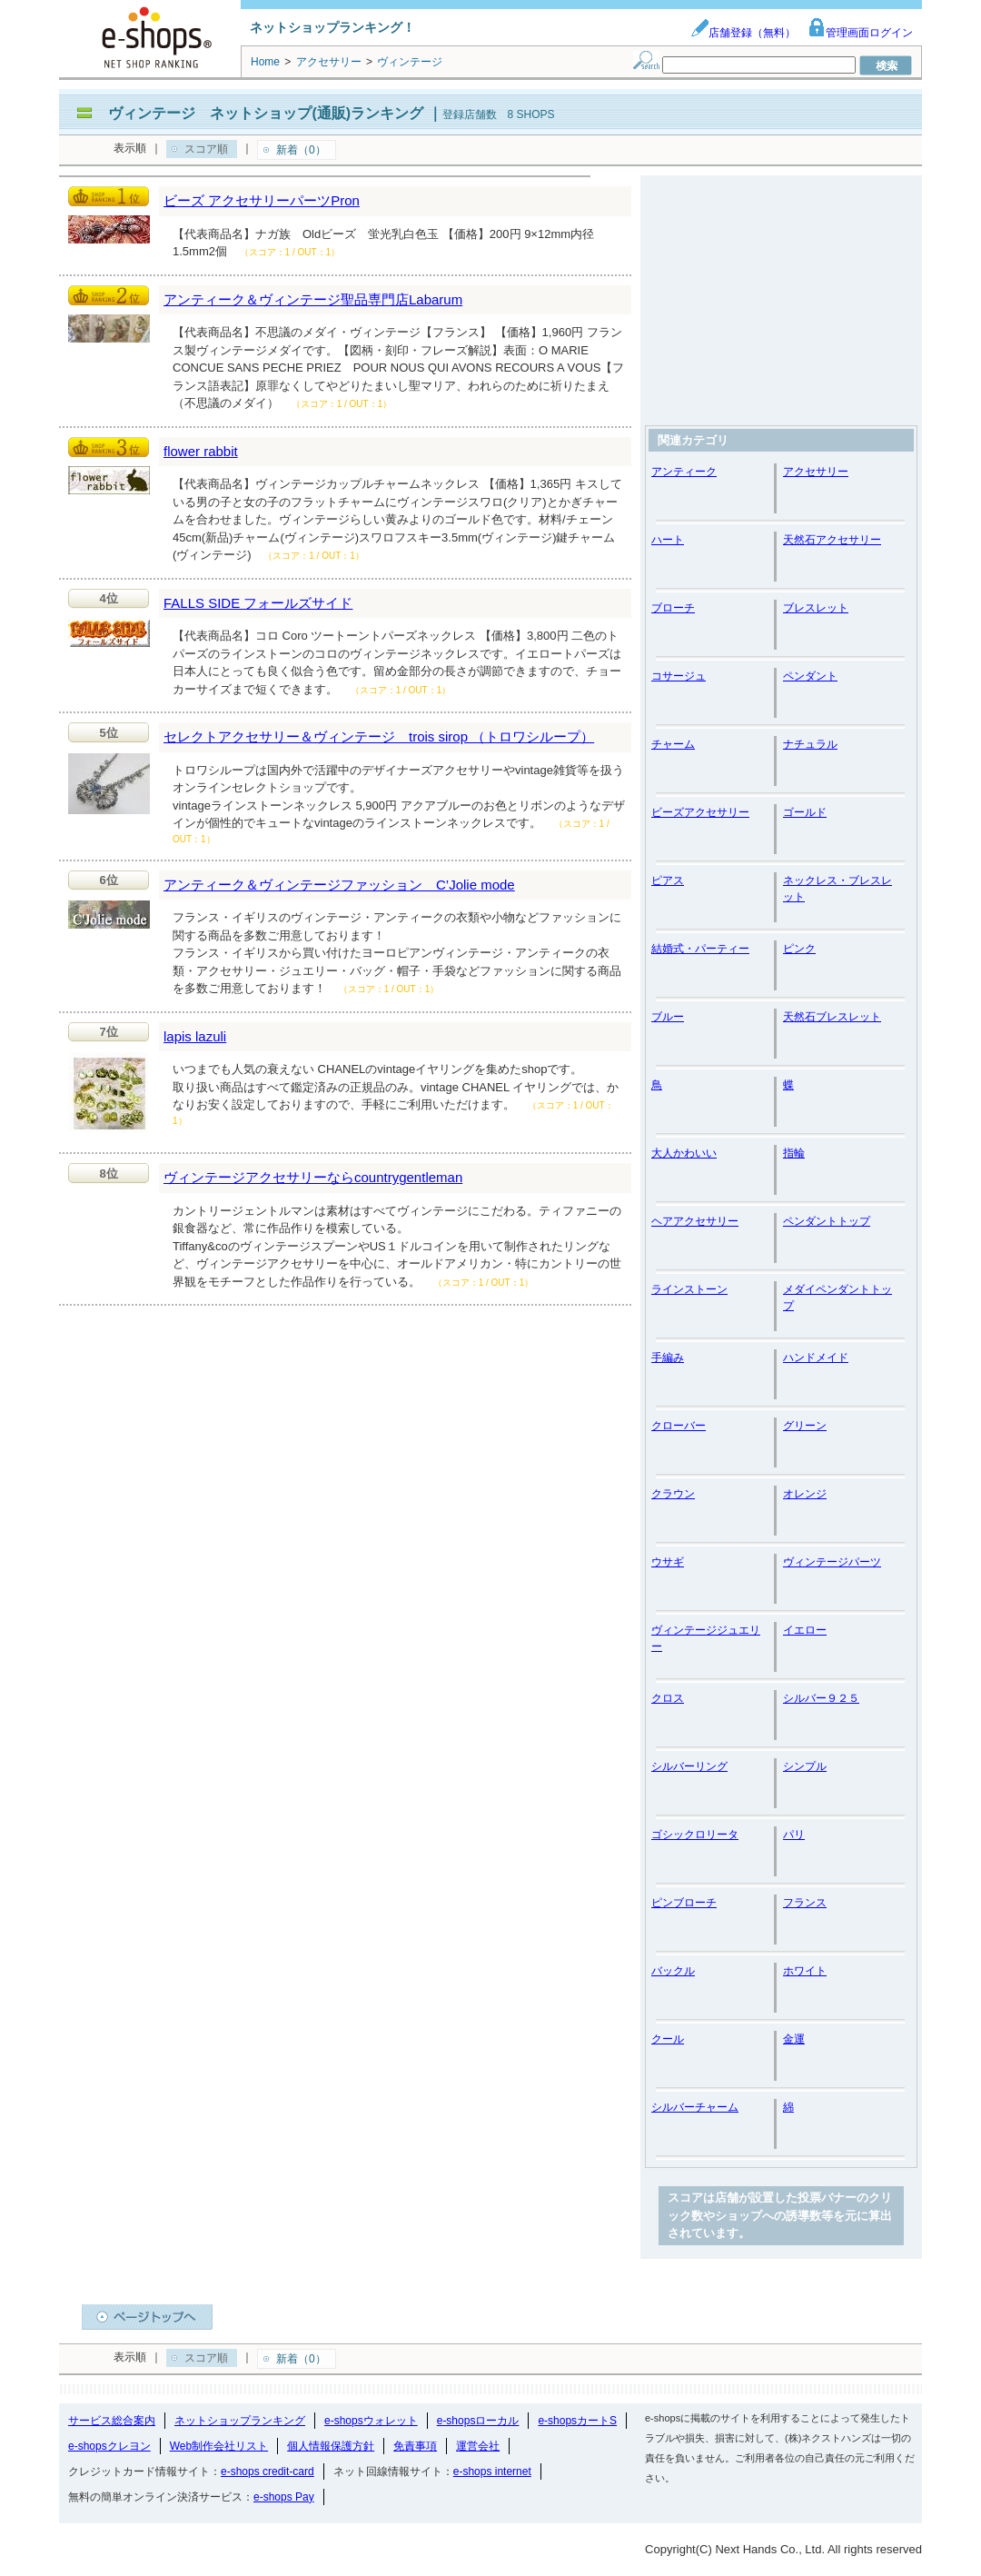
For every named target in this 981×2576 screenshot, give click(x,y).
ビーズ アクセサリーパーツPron (262, 200)
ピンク (799, 948)
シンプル (805, 1766)
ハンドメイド (815, 1357)
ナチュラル (810, 744)
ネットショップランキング (239, 2420)
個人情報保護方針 (330, 2446)
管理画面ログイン (860, 32)
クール (667, 2039)
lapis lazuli (195, 1036)
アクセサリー (815, 471)
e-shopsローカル (478, 2420)
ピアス (667, 880)
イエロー (805, 1630)
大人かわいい (684, 1153)
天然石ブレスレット (832, 1016)
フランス (805, 1902)
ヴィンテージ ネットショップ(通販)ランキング (265, 113)
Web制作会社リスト (219, 2446)
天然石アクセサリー (832, 539)
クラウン (673, 1493)
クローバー (678, 1425)
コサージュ (678, 676)
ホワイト (805, 1970)
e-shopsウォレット (371, 2420)
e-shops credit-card (267, 2471)
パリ (794, 1834)
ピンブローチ (684, 1902)
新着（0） (301, 150)
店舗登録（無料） (743, 32)
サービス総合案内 (111, 2420)
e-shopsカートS (577, 2420)
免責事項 (415, 2446)
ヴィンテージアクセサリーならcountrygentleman (313, 1177)
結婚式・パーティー (700, 948)
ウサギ (667, 1562)
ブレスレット (815, 608)
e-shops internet (492, 2471)
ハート (667, 539)
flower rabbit (201, 451)
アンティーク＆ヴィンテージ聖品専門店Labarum (313, 299)
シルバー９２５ (821, 1698)
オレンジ (805, 1493)
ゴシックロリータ (694, 1834)
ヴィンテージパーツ (832, 1562)
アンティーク (684, 471)
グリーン (805, 1425)
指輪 (794, 1153)
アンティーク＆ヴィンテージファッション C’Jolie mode (339, 884)
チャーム (673, 744)
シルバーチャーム (694, 2107)
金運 (794, 2039)
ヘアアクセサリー (694, 1221)
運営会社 (478, 2446)
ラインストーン (689, 1289)
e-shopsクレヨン (109, 2446)
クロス (667, 1698)
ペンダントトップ (826, 1221)
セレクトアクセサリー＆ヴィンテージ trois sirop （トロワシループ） (379, 736)
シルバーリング (689, 1766)
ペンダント (810, 676)
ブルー (667, 1016)
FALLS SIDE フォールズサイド (258, 603)
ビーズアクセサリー (700, 812)
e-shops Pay (283, 2497)
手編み (667, 1357)
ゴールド (805, 812)
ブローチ (673, 608)
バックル (673, 1970)
